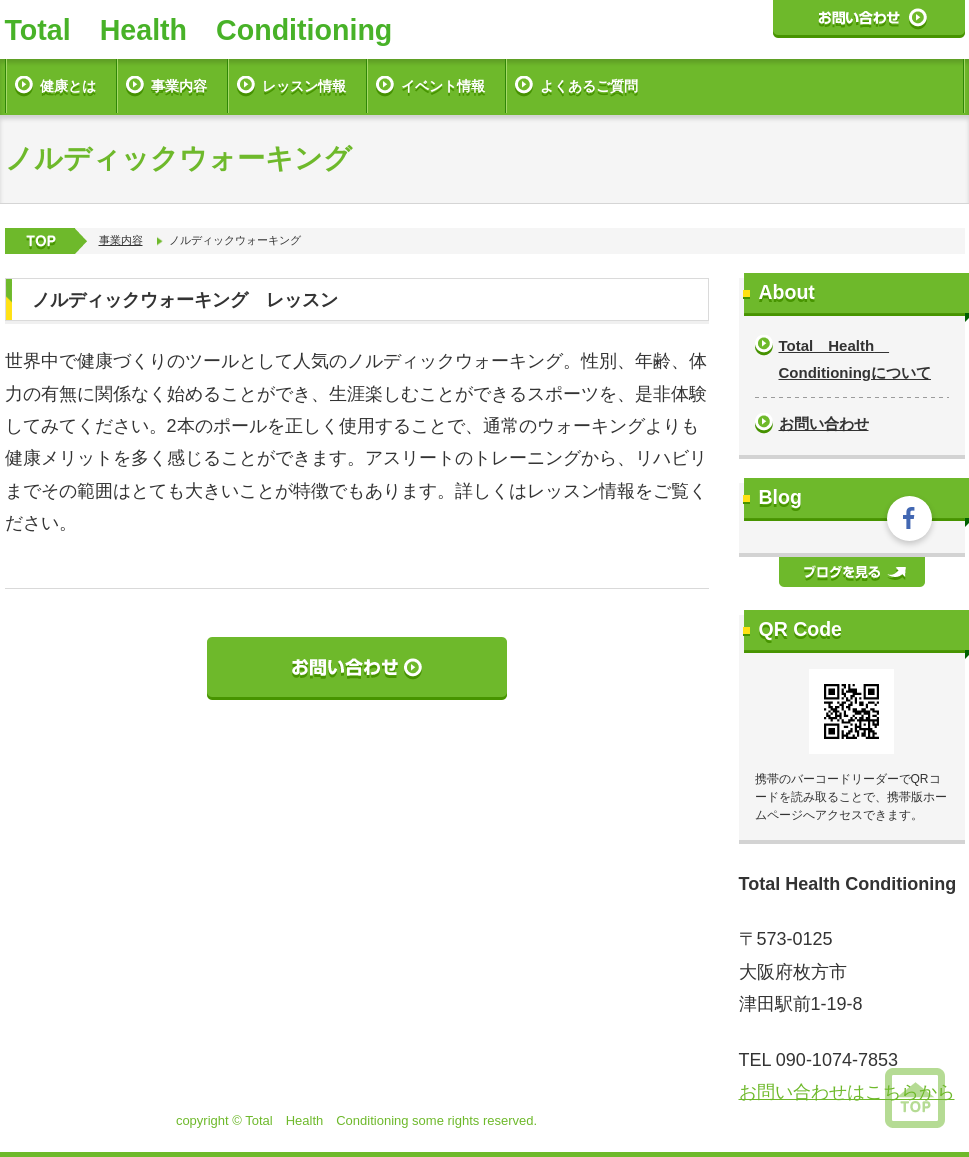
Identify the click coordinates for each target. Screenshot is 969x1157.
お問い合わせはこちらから (847, 1092)
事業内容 (179, 86)
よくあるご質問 (589, 86)
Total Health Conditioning (199, 30)
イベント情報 (443, 86)
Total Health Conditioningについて (855, 359)
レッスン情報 (304, 86)
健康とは (68, 86)
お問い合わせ (824, 423)
